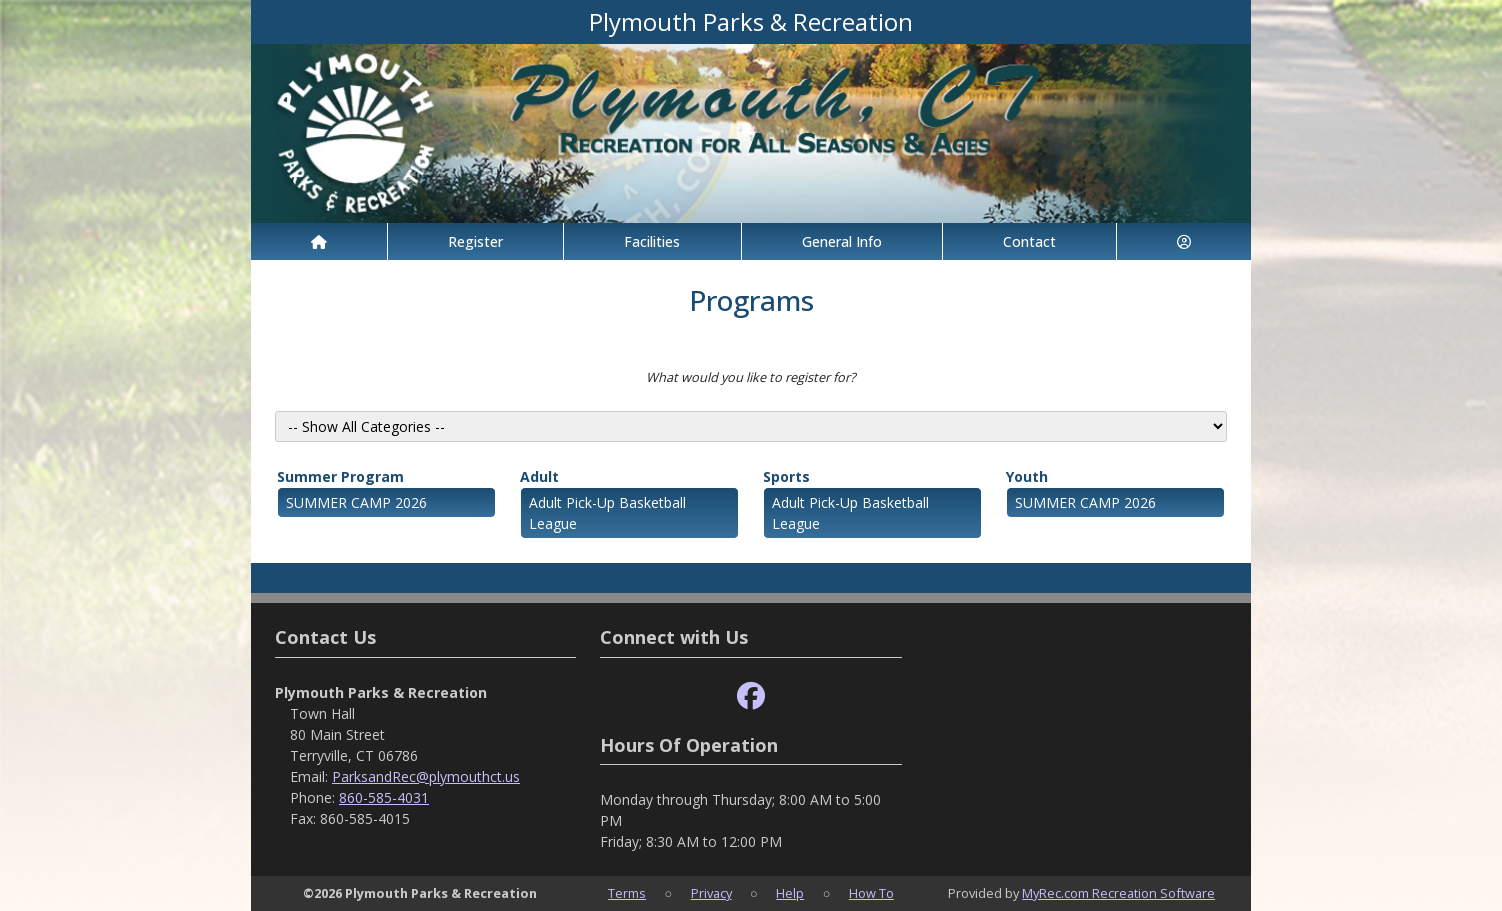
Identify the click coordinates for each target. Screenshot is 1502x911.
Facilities (652, 241)
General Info (842, 241)
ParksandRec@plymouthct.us (426, 776)
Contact (1029, 241)
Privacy (711, 893)
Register (475, 241)
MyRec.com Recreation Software (1118, 893)
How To (871, 893)
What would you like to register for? (751, 377)
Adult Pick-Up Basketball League (607, 513)
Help (790, 893)
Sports (786, 476)
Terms (627, 893)
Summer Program (340, 476)
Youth (1027, 476)
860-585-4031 (384, 797)
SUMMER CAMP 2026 (356, 502)
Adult (539, 476)
